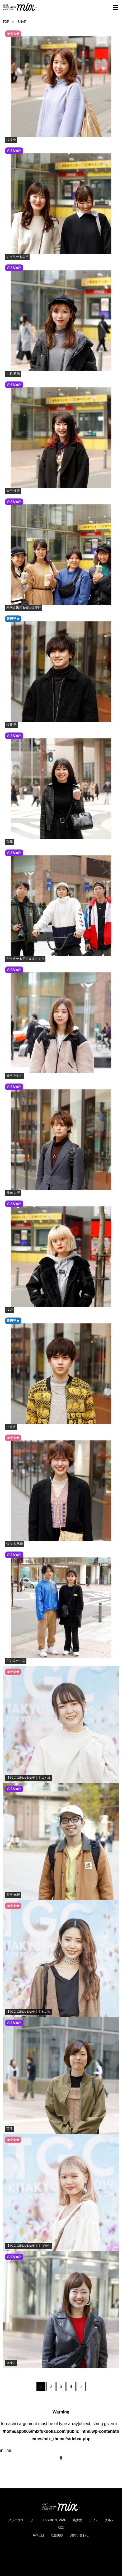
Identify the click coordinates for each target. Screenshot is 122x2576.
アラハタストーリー (22, 2520)
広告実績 (57, 2535)
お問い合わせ (79, 2535)
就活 (61, 2527)
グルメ (109, 2520)
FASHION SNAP (54, 2520)
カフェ (93, 2520)
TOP (6, 22)
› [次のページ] (81, 2386)
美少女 (77, 2520)
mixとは (38, 2535)
